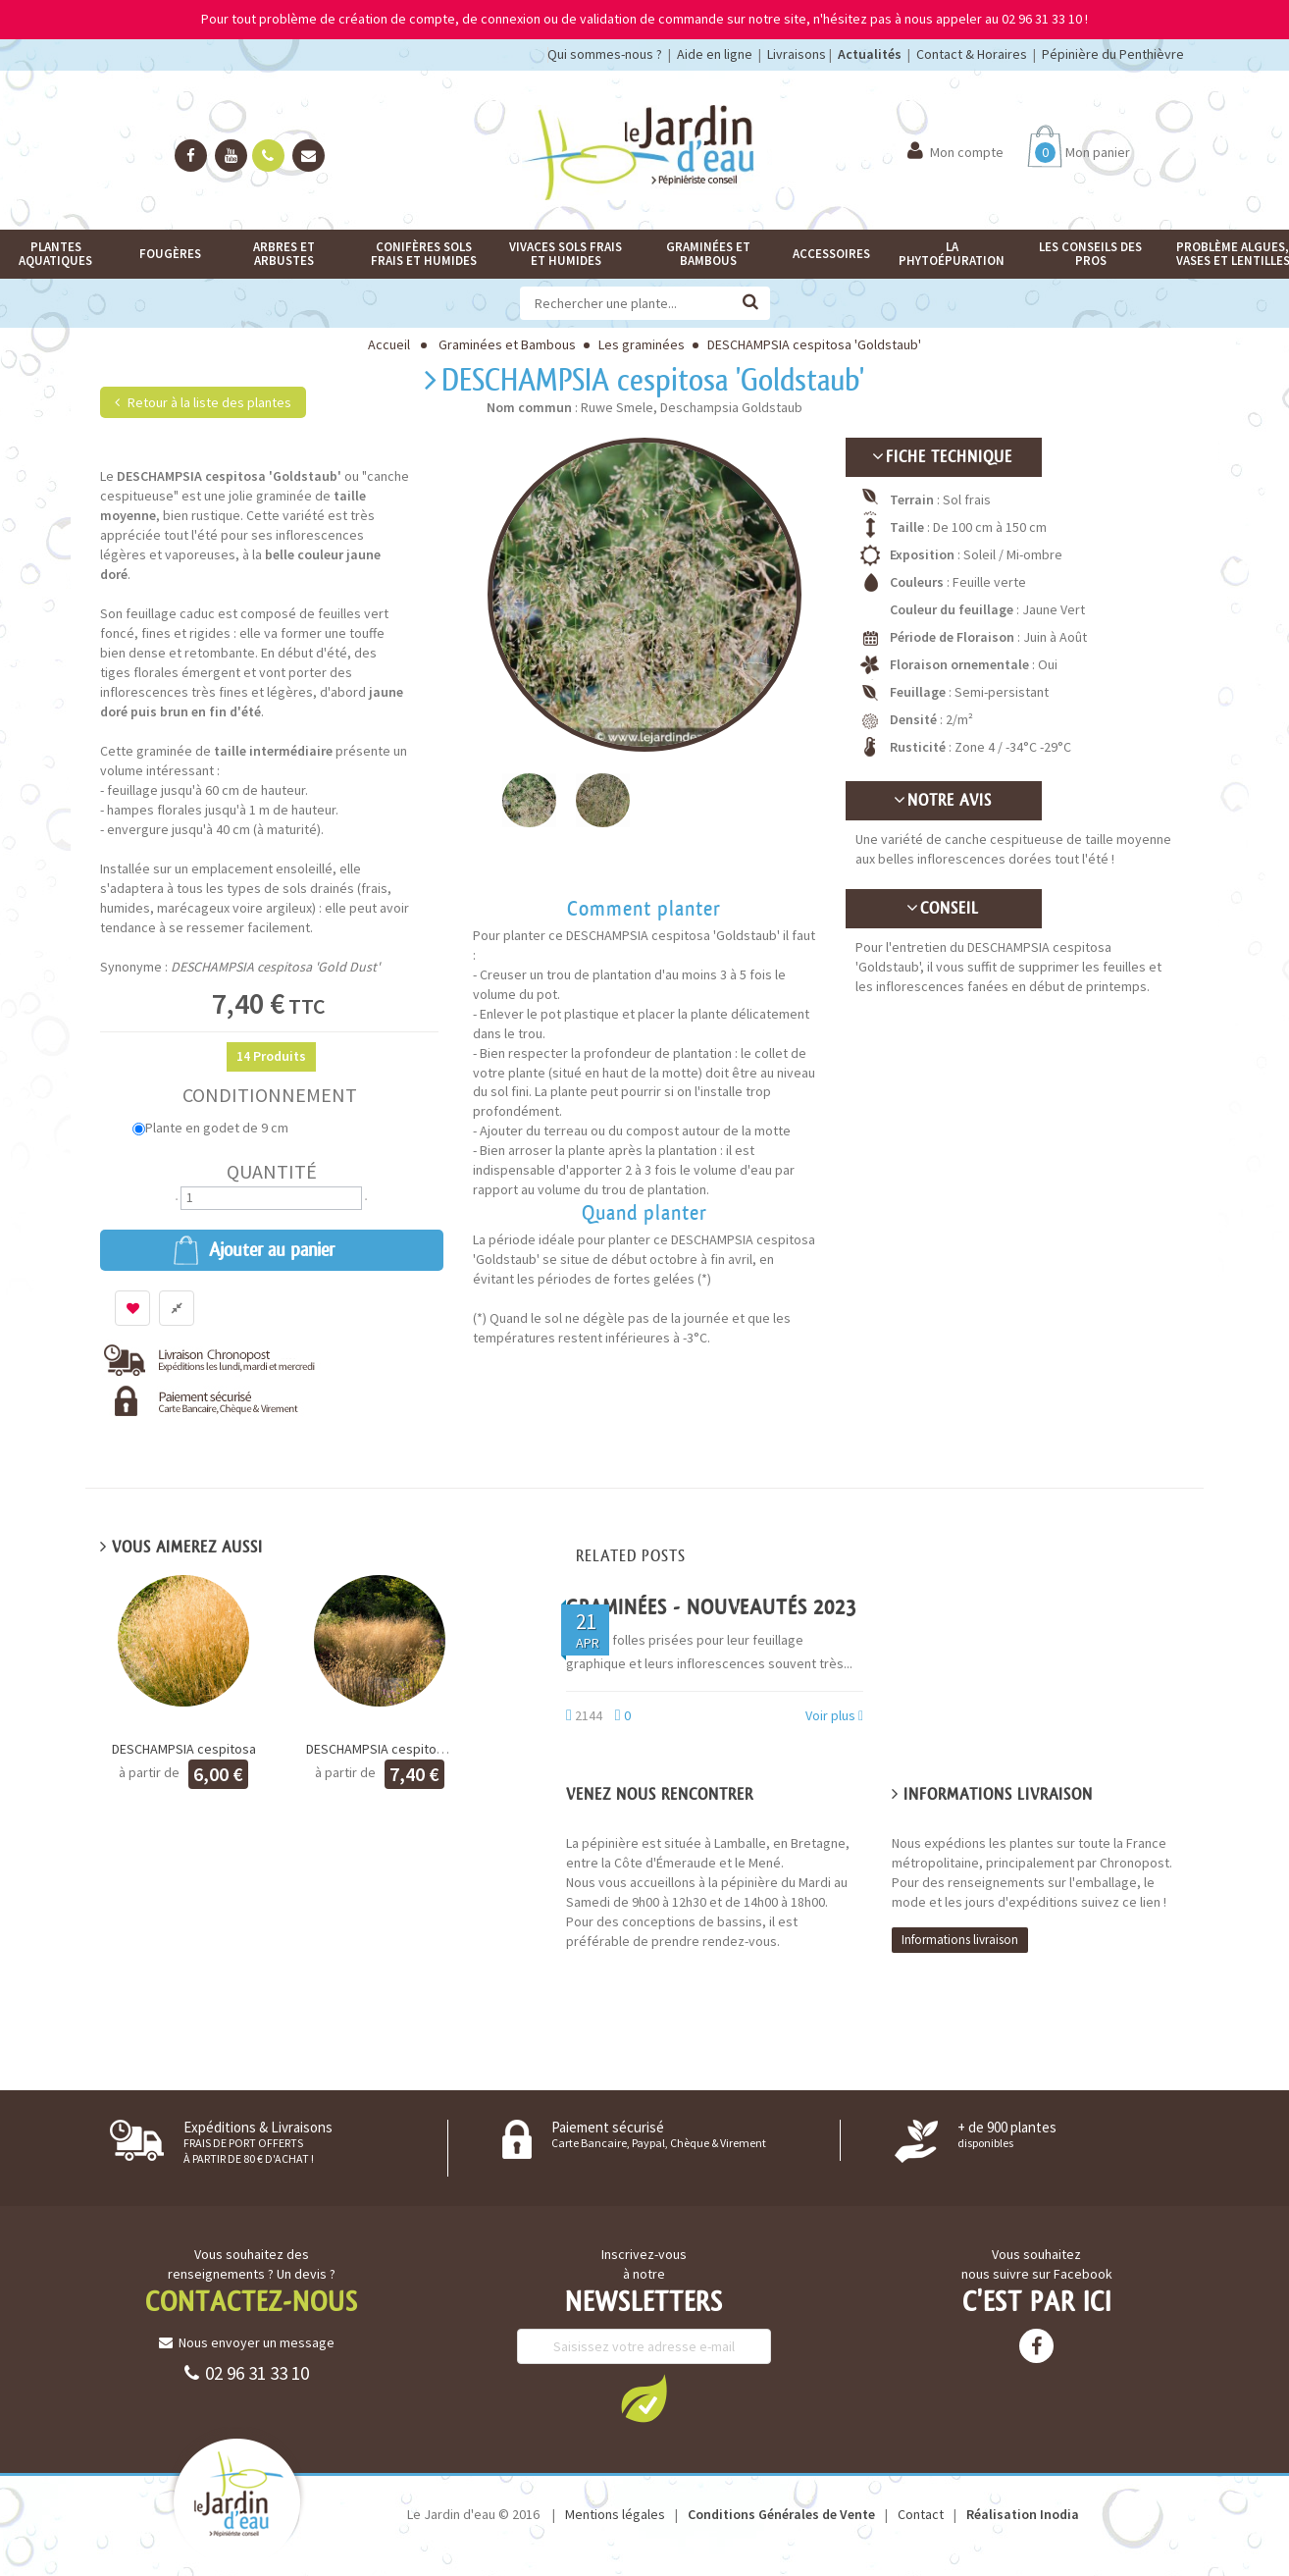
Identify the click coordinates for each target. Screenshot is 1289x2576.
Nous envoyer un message (247, 2342)
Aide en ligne (714, 54)
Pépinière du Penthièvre (1113, 54)
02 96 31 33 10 (246, 2373)
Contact (921, 2514)
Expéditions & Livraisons (258, 2142)
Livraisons (796, 54)
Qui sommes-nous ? (604, 54)
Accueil (389, 344)
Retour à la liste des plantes (203, 402)
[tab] (944, 457)
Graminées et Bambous (507, 344)
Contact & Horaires (971, 54)
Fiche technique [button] (943, 457)
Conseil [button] (943, 908)
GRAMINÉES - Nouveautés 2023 (711, 1607)
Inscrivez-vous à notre (644, 2264)
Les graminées (641, 344)
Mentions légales (615, 2514)
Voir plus (834, 1716)
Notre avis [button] (944, 800)
